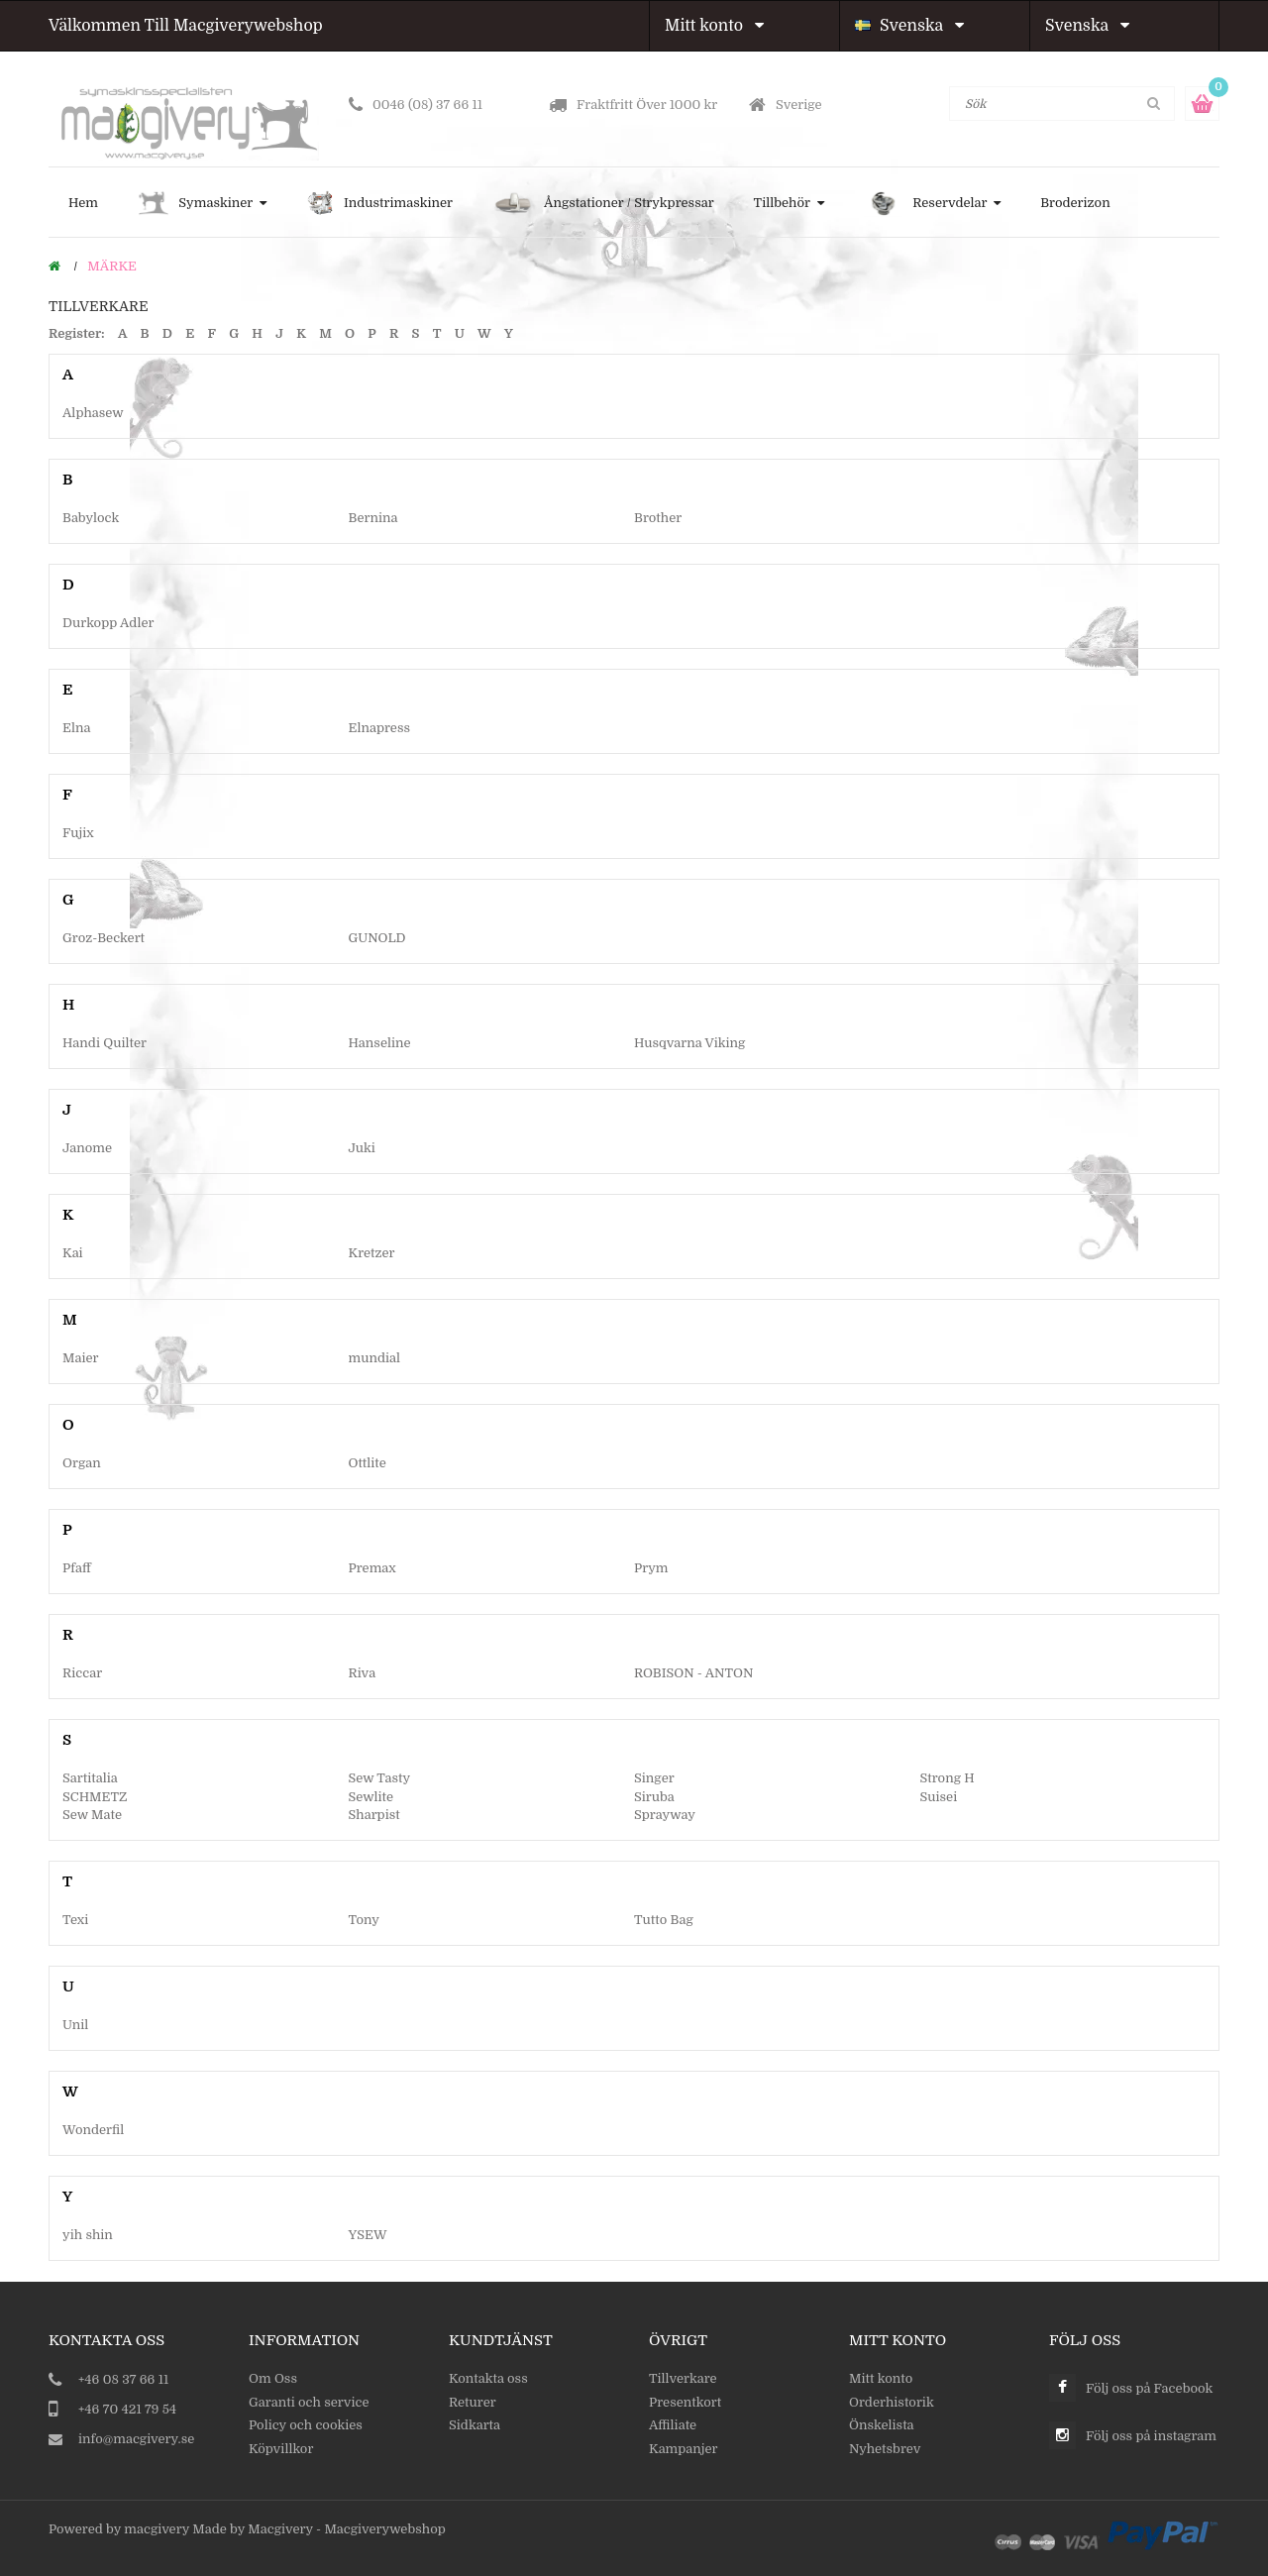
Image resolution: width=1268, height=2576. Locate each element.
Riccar (82, 1672)
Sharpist (374, 1814)
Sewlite (371, 1796)
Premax (372, 1567)
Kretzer (372, 1252)
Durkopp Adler (108, 622)
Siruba (654, 1796)
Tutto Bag (663, 1919)
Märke (112, 266)
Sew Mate (92, 1814)
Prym (651, 1567)
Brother (658, 517)
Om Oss (273, 2378)
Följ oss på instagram (1151, 2435)
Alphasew (93, 412)
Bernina (373, 517)
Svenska (909, 26)
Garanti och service (309, 2402)
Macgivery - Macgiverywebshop (346, 2529)
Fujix (78, 832)
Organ (81, 1462)
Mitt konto (714, 26)
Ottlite (367, 1462)
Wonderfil (93, 2129)
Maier (80, 1357)
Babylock (90, 517)
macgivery (156, 2529)
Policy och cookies (306, 2424)
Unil (75, 2024)
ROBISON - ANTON (693, 1672)
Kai (72, 1252)
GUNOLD (377, 937)
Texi (75, 1919)
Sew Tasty (380, 1778)
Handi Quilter (104, 1042)
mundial (375, 1357)
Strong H (947, 1778)
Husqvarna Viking (689, 1042)
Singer (654, 1778)
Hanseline (380, 1042)
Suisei (939, 1796)
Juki (362, 1147)
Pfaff (76, 1567)
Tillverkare (683, 2378)
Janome (87, 1147)
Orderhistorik (891, 2402)
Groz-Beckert (103, 937)
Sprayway (664, 1814)
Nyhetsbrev (884, 2448)
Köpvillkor (281, 2448)
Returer (472, 2402)
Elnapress (380, 727)
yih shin (87, 2234)
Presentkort (685, 2402)
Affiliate (672, 2424)
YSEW (368, 2234)
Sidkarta (474, 2424)
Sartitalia (90, 1778)
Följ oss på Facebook (1149, 2388)
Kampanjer (683, 2448)
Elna (76, 727)
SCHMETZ (94, 1796)
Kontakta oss (488, 2378)
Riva (362, 1672)
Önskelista (881, 2424)
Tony (364, 1919)
